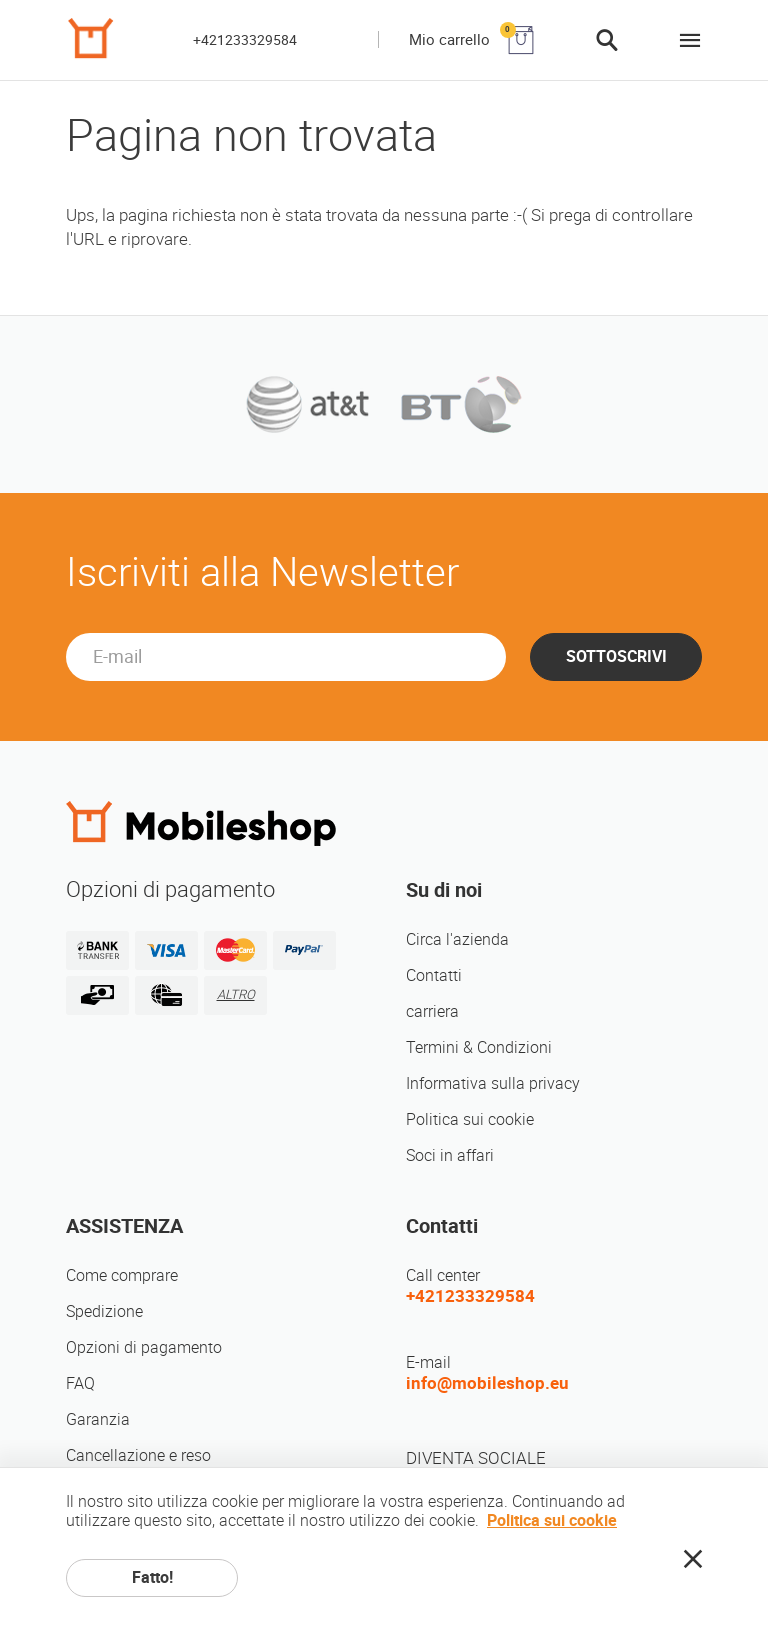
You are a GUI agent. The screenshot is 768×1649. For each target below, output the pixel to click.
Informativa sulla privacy (493, 1083)
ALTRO (236, 994)
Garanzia (98, 1419)
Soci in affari (450, 1155)
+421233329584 (245, 40)
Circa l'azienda (457, 939)
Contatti (434, 975)
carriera (432, 1011)
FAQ (80, 1383)
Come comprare (122, 1275)
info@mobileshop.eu (487, 1383)
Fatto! (152, 1577)
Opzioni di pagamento (144, 1347)
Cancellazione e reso (138, 1455)
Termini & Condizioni (479, 1047)
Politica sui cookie (470, 1119)
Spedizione (104, 1311)
